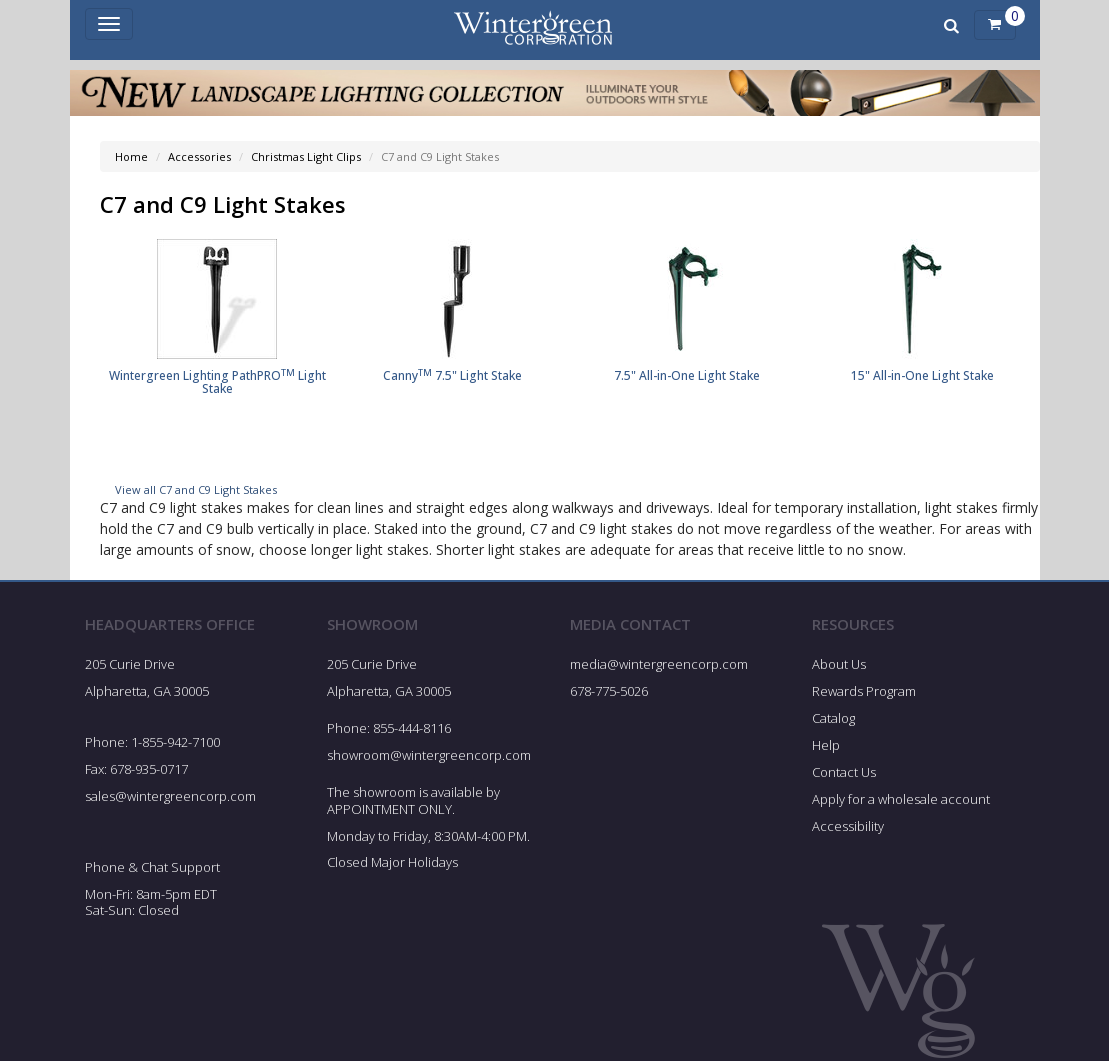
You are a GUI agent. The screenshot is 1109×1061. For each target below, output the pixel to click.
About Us (839, 667)
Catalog (833, 720)
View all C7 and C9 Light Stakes (196, 491)
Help (826, 747)
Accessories (199, 156)
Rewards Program (864, 693)
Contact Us (844, 774)
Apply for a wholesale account (901, 801)
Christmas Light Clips (306, 156)
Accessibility (848, 828)
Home (131, 156)
